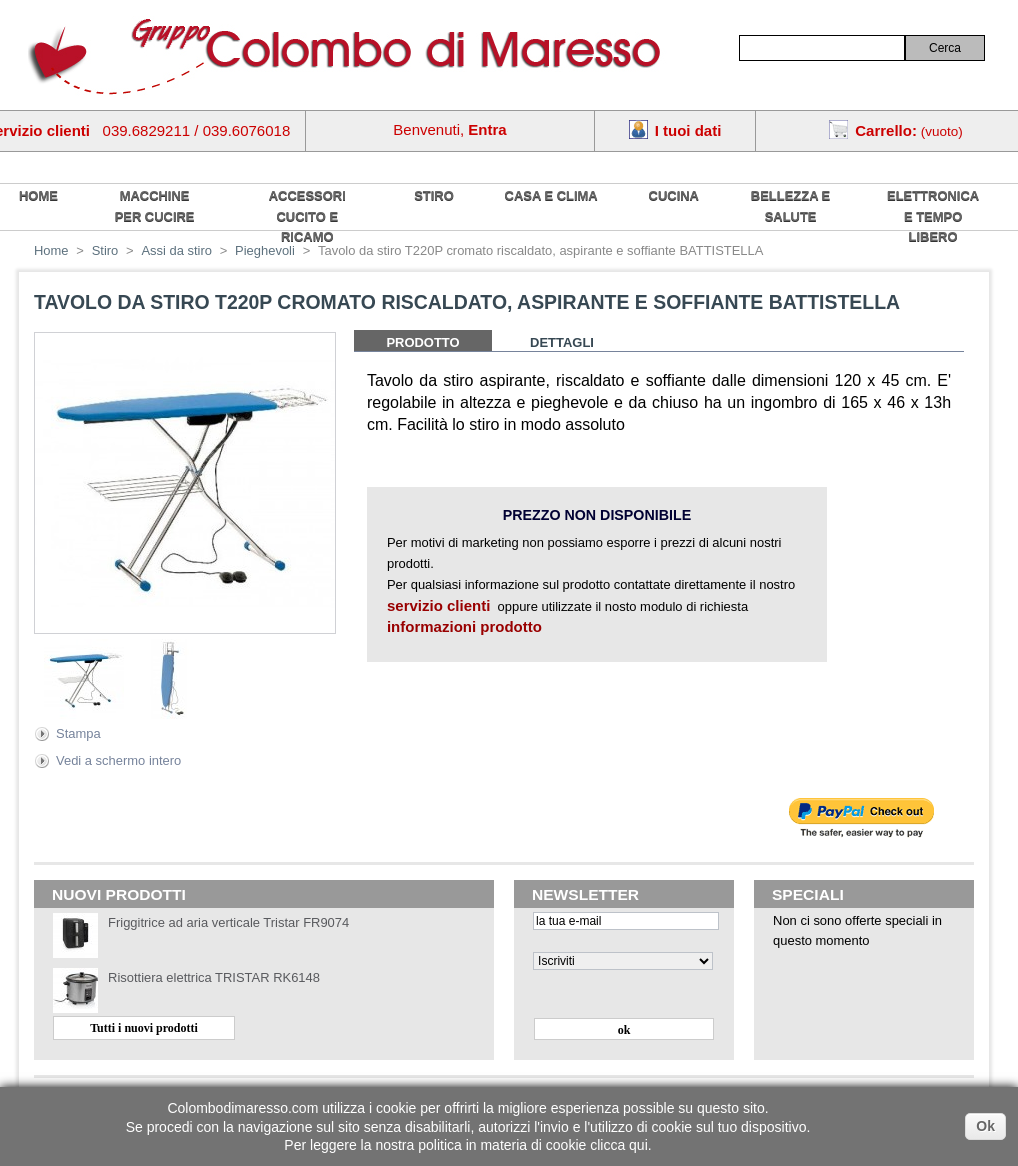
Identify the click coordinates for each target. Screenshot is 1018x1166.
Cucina (674, 195)
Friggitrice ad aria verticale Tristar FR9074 (228, 922)
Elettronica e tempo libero (933, 216)
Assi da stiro (176, 250)
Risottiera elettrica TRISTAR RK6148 (214, 977)
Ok (985, 1126)
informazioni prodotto (464, 626)
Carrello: (886, 130)
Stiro (434, 195)
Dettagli (562, 342)
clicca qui (619, 1145)
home (38, 195)
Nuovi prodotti (119, 894)
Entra (487, 129)
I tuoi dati (688, 130)
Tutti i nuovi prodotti (144, 1028)
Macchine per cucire (155, 206)
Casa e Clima (551, 195)
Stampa (78, 733)
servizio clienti (438, 605)
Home (51, 250)
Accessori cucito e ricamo (307, 216)
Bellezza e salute (790, 206)
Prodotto (422, 342)
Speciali (808, 894)
